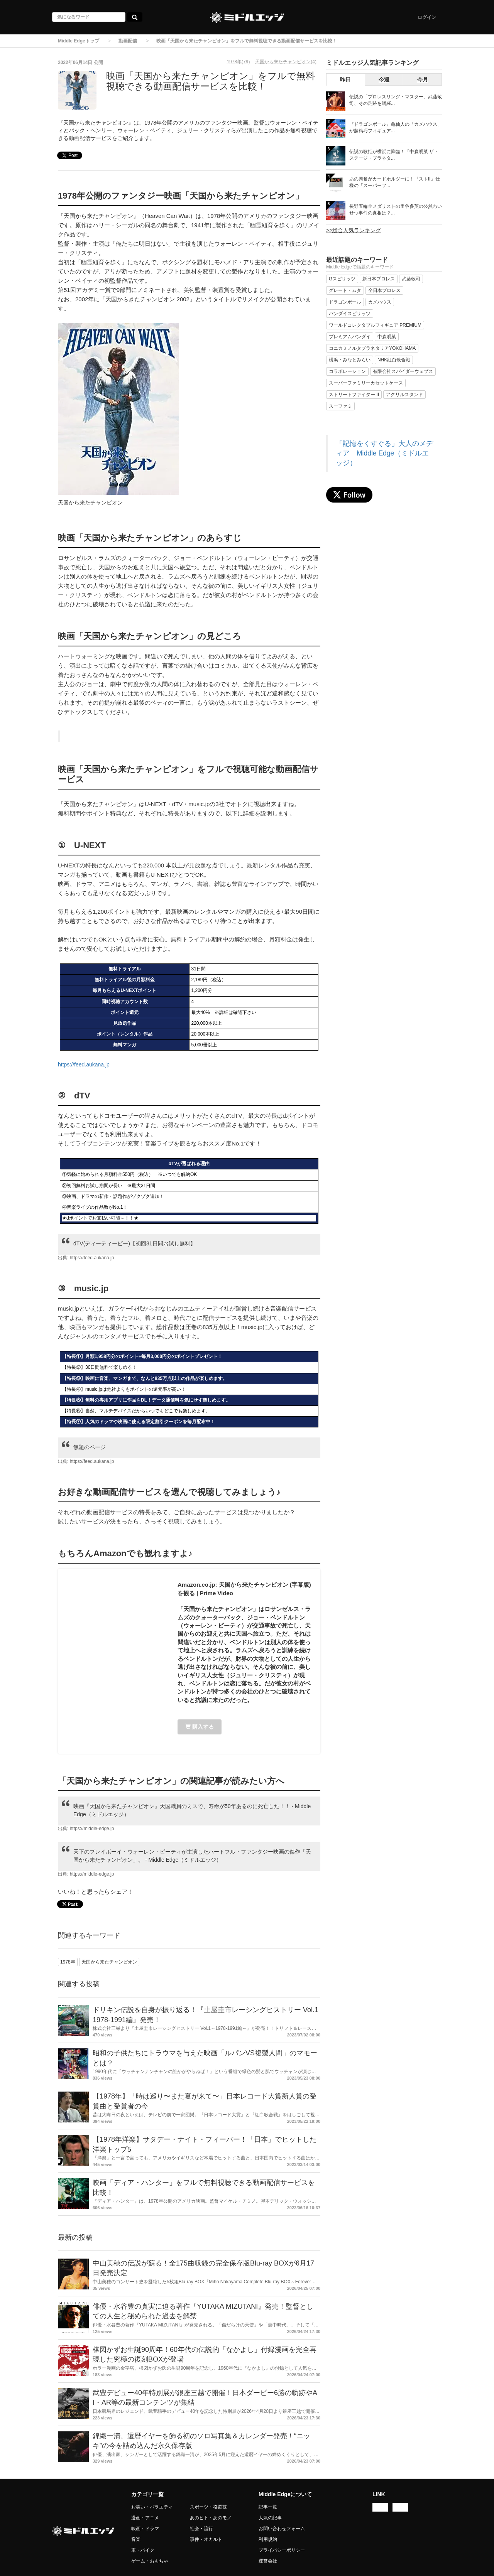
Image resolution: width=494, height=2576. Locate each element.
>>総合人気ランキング (353, 230)
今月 (422, 79)
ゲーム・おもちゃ (149, 2561)
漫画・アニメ (145, 2517)
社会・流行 (201, 2528)
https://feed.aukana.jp (84, 1064)
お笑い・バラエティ (152, 2507)
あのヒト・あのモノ (211, 2517)
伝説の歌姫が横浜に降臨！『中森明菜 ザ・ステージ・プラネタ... (393, 155)
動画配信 (127, 41)
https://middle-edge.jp (92, 1828)
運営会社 (268, 2561)
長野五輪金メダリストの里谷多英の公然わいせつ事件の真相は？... (395, 210)
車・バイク (142, 2550)
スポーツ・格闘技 (208, 2507)
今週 (384, 79)
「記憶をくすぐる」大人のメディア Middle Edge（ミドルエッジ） (384, 453)
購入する (199, 1727)
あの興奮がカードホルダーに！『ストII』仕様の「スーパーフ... (394, 182)
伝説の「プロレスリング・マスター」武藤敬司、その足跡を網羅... (395, 100)
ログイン (427, 17)
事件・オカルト (206, 2539)
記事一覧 (268, 2507)
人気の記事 (270, 2517)
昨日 (345, 79)
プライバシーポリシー (282, 2550)
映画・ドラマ (145, 2528)
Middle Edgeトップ (78, 41)
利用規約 (268, 2539)
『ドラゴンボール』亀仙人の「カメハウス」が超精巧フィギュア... (395, 127)
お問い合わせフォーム (282, 2528)
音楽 (135, 2539)
